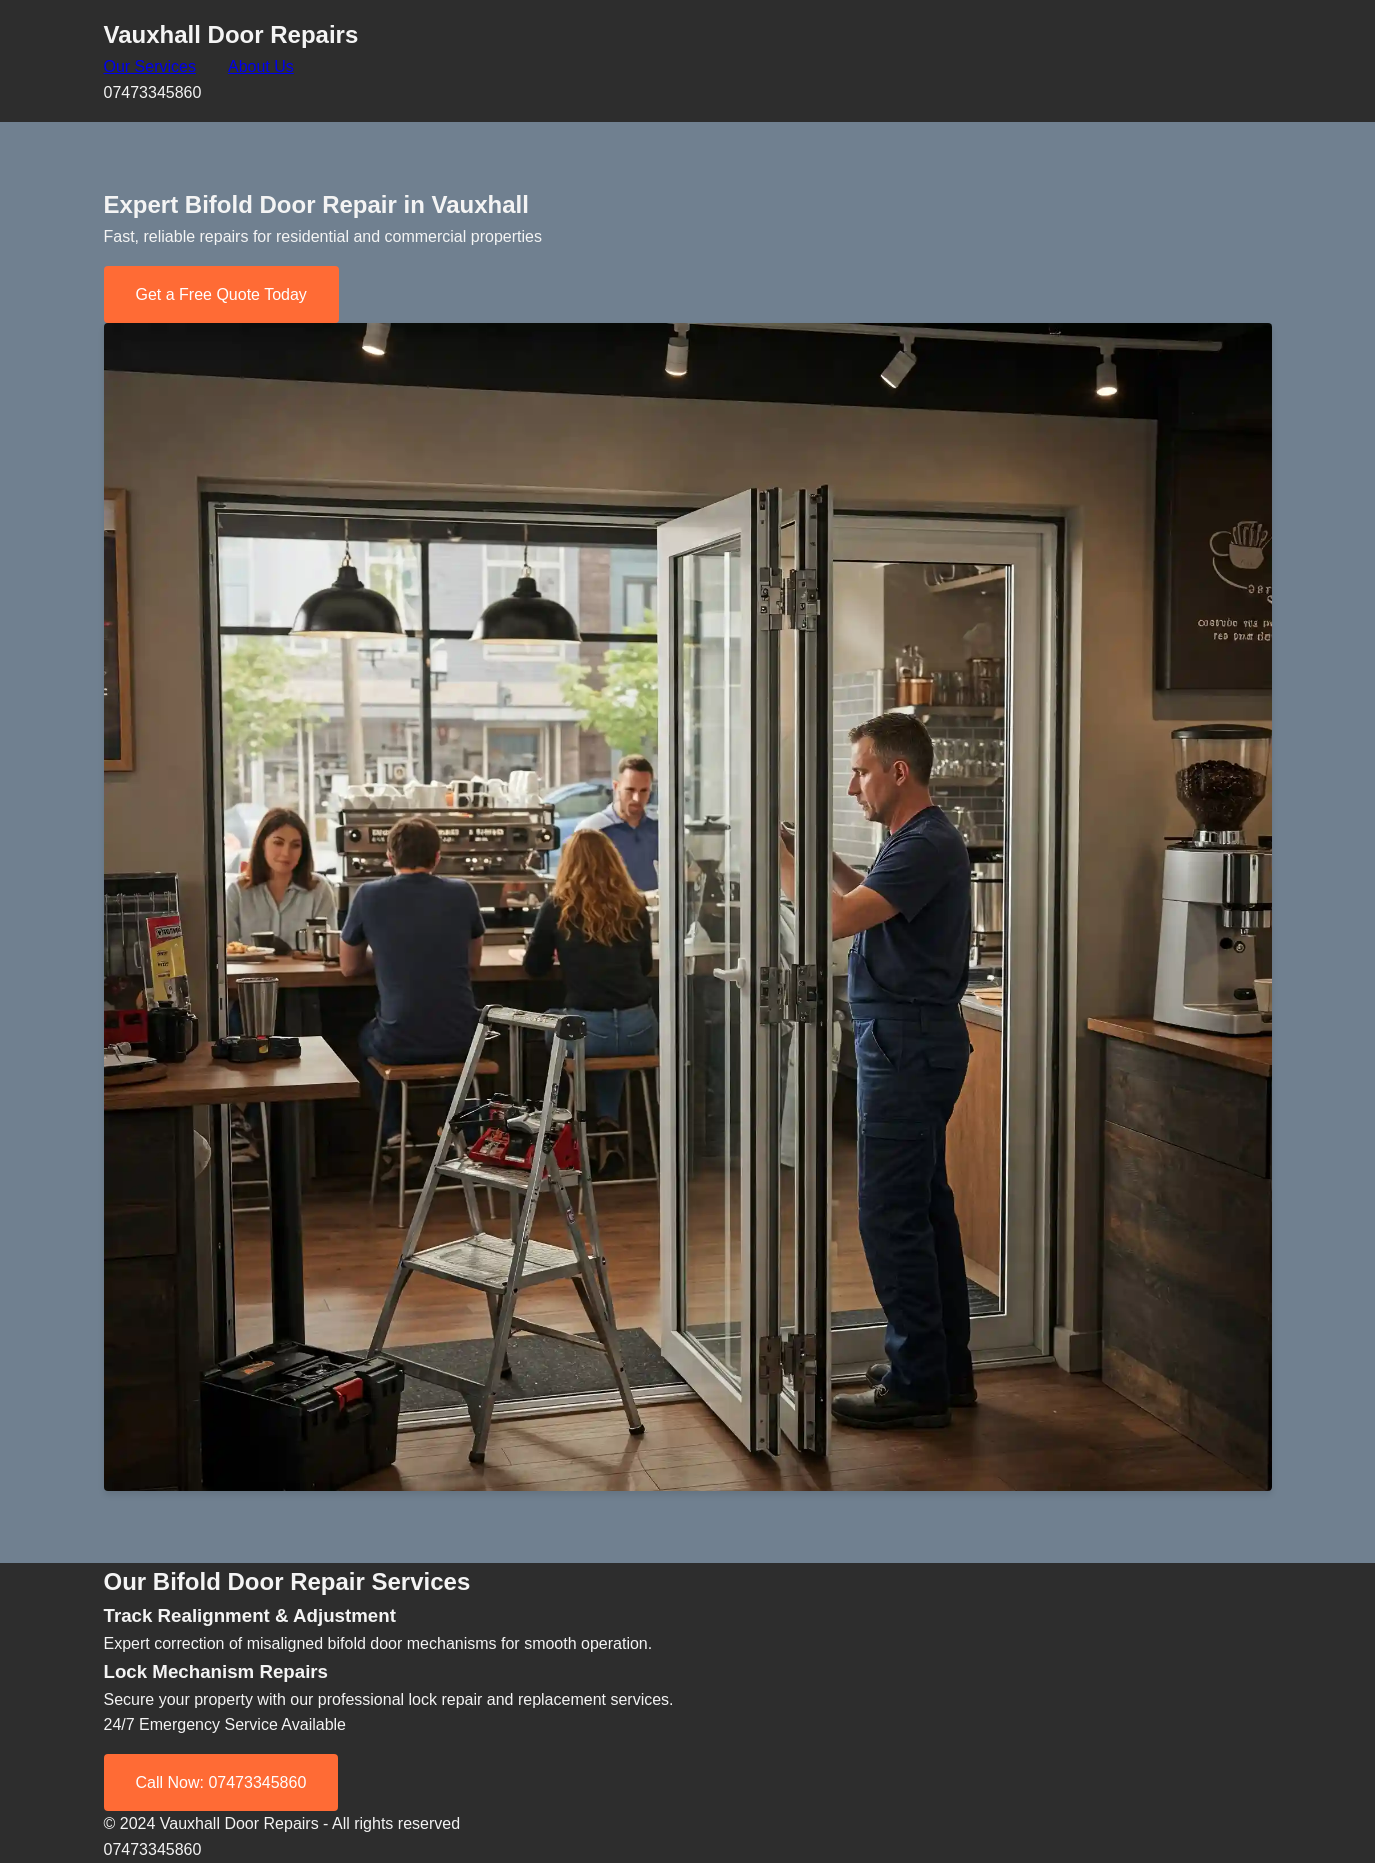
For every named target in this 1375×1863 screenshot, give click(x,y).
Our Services (150, 66)
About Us (261, 66)
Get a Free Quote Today (221, 294)
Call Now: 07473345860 (221, 1782)
